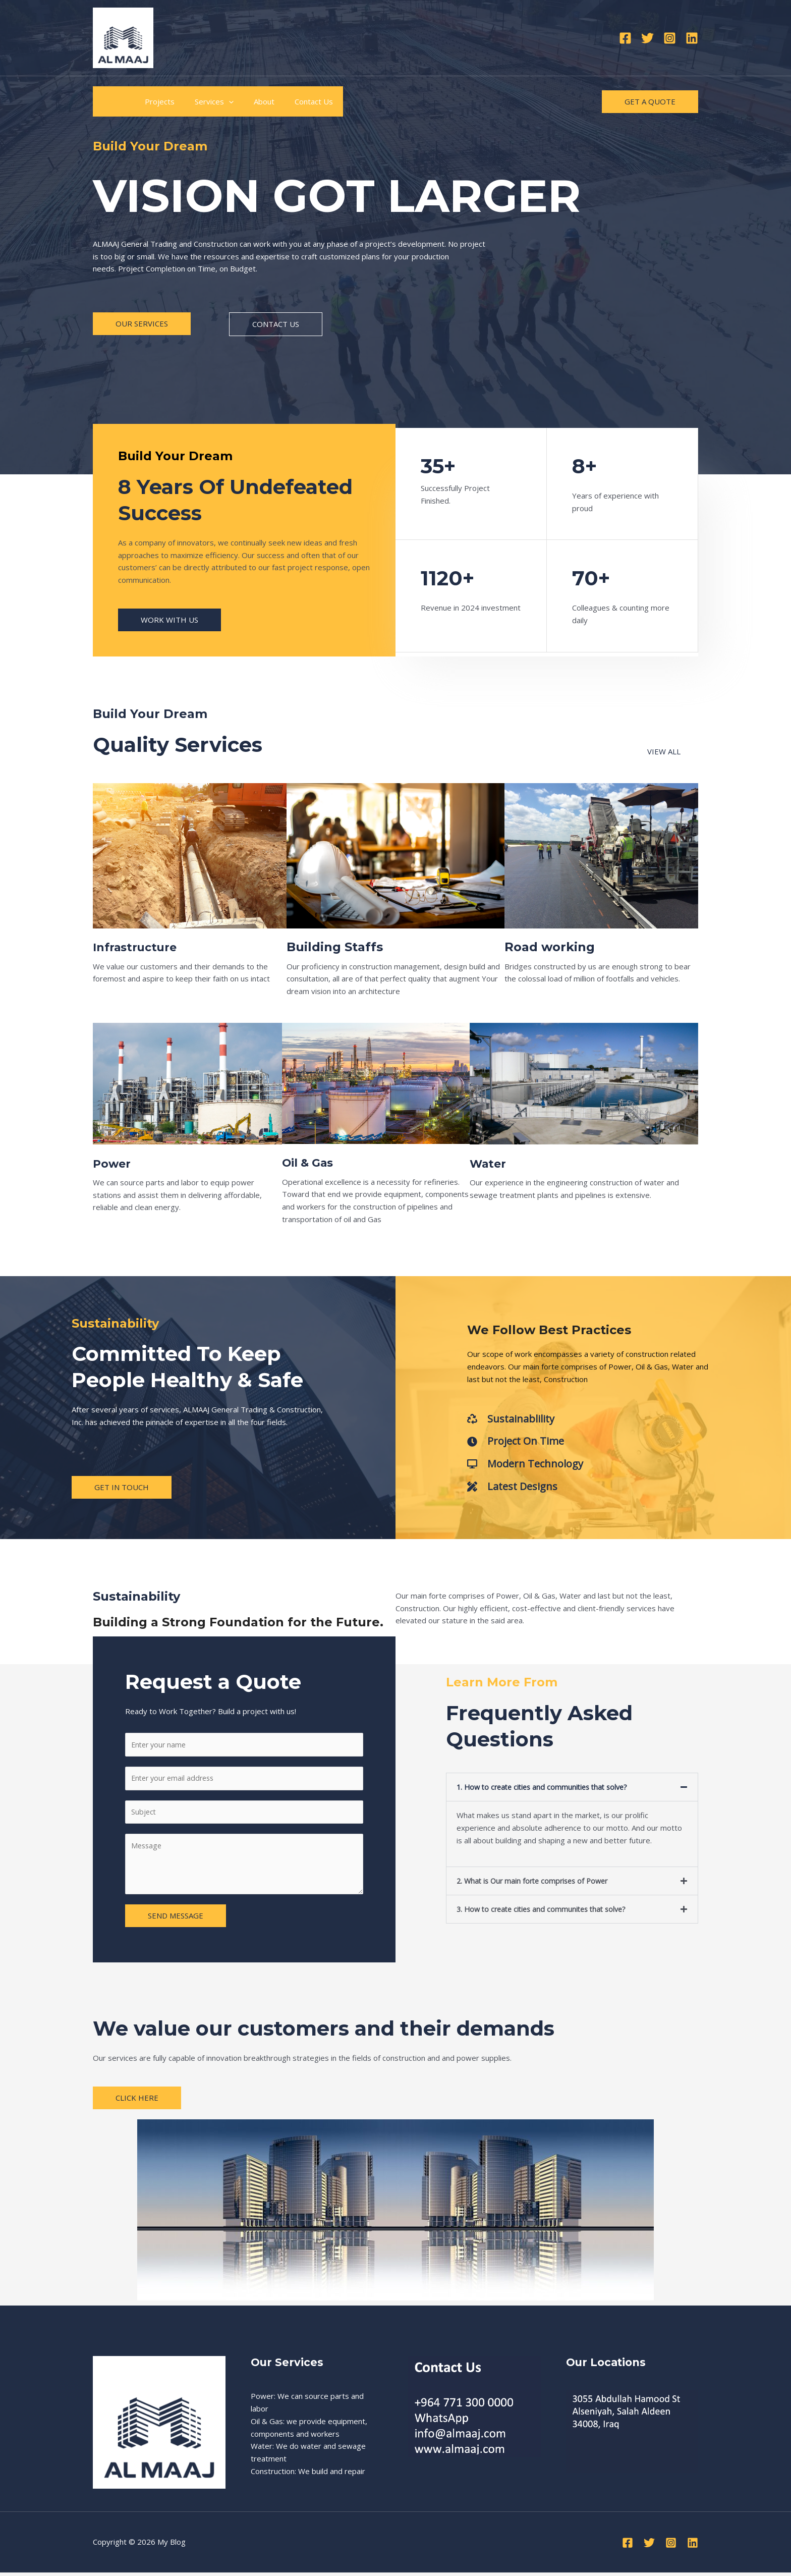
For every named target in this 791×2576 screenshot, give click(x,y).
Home (111, 101)
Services (201, 101)
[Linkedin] (692, 38)
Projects (152, 101)
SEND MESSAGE (175, 1919)
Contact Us (291, 101)
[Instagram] (669, 38)
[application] (216, 101)
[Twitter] (647, 38)
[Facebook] (625, 38)
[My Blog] (123, 37)
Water (490, 1163)
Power (114, 1163)
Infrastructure (139, 947)
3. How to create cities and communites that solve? (546, 1910)
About (246, 101)
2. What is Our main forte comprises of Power (536, 1882)
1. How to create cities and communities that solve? (547, 1789)
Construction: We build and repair (308, 2475)
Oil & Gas (311, 1162)
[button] (572, 1789)
